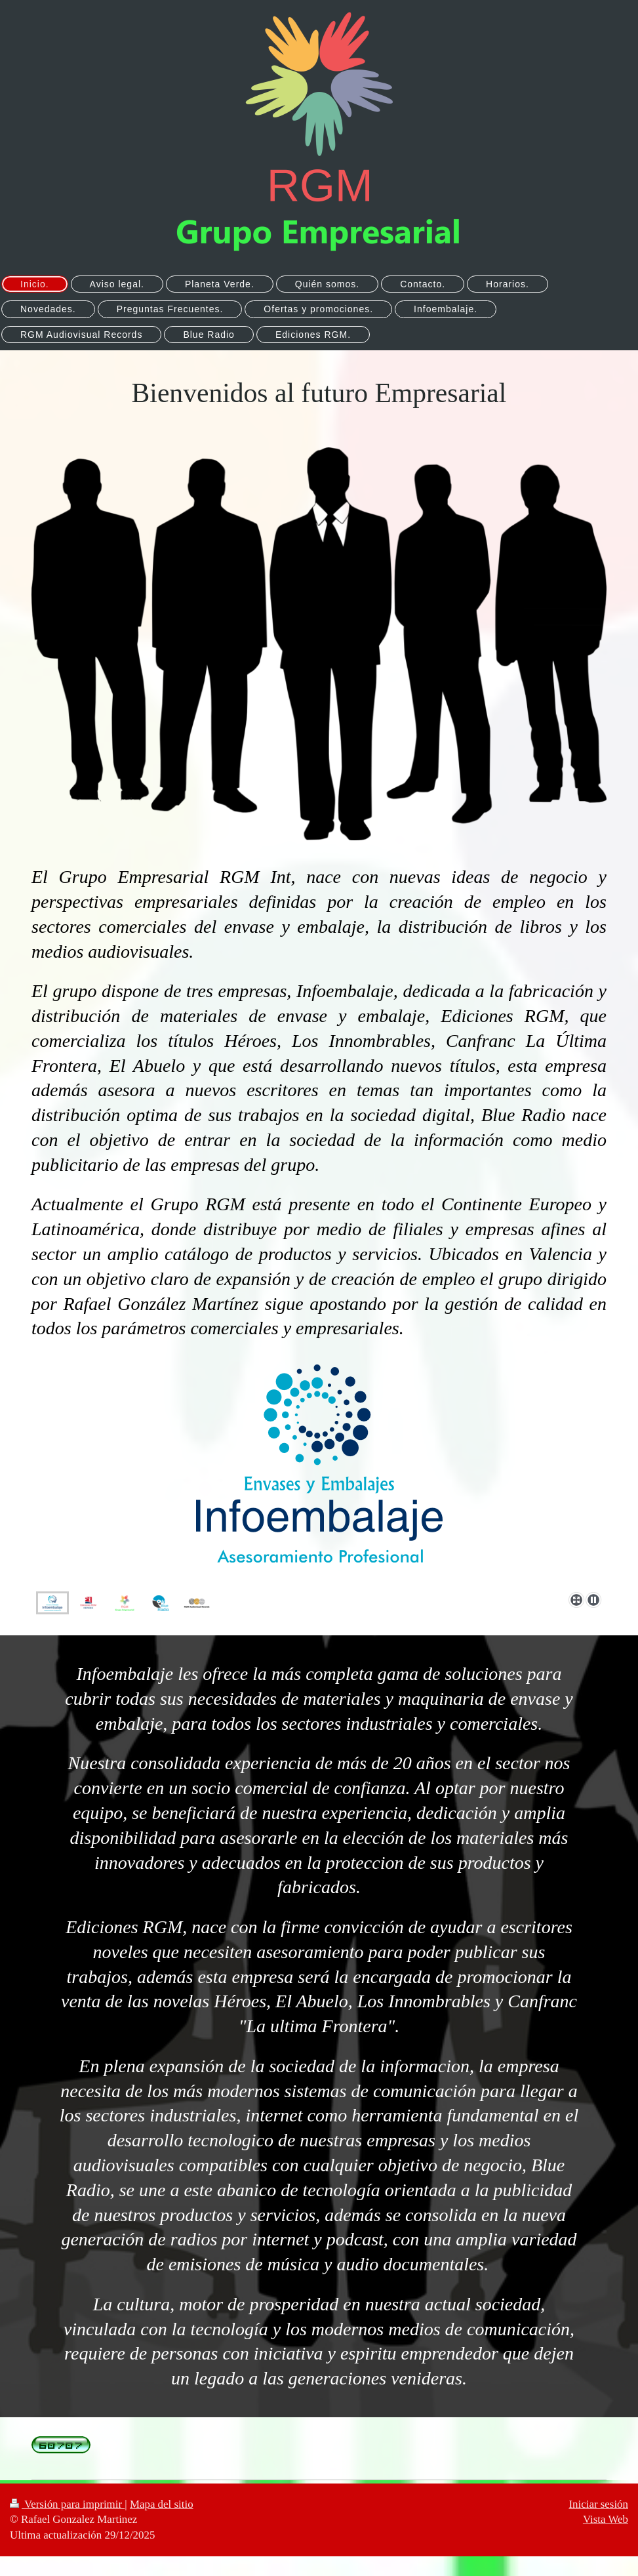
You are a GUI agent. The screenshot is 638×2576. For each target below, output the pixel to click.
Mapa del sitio (161, 2504)
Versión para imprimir (67, 2504)
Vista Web (605, 2519)
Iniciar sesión (598, 2504)
